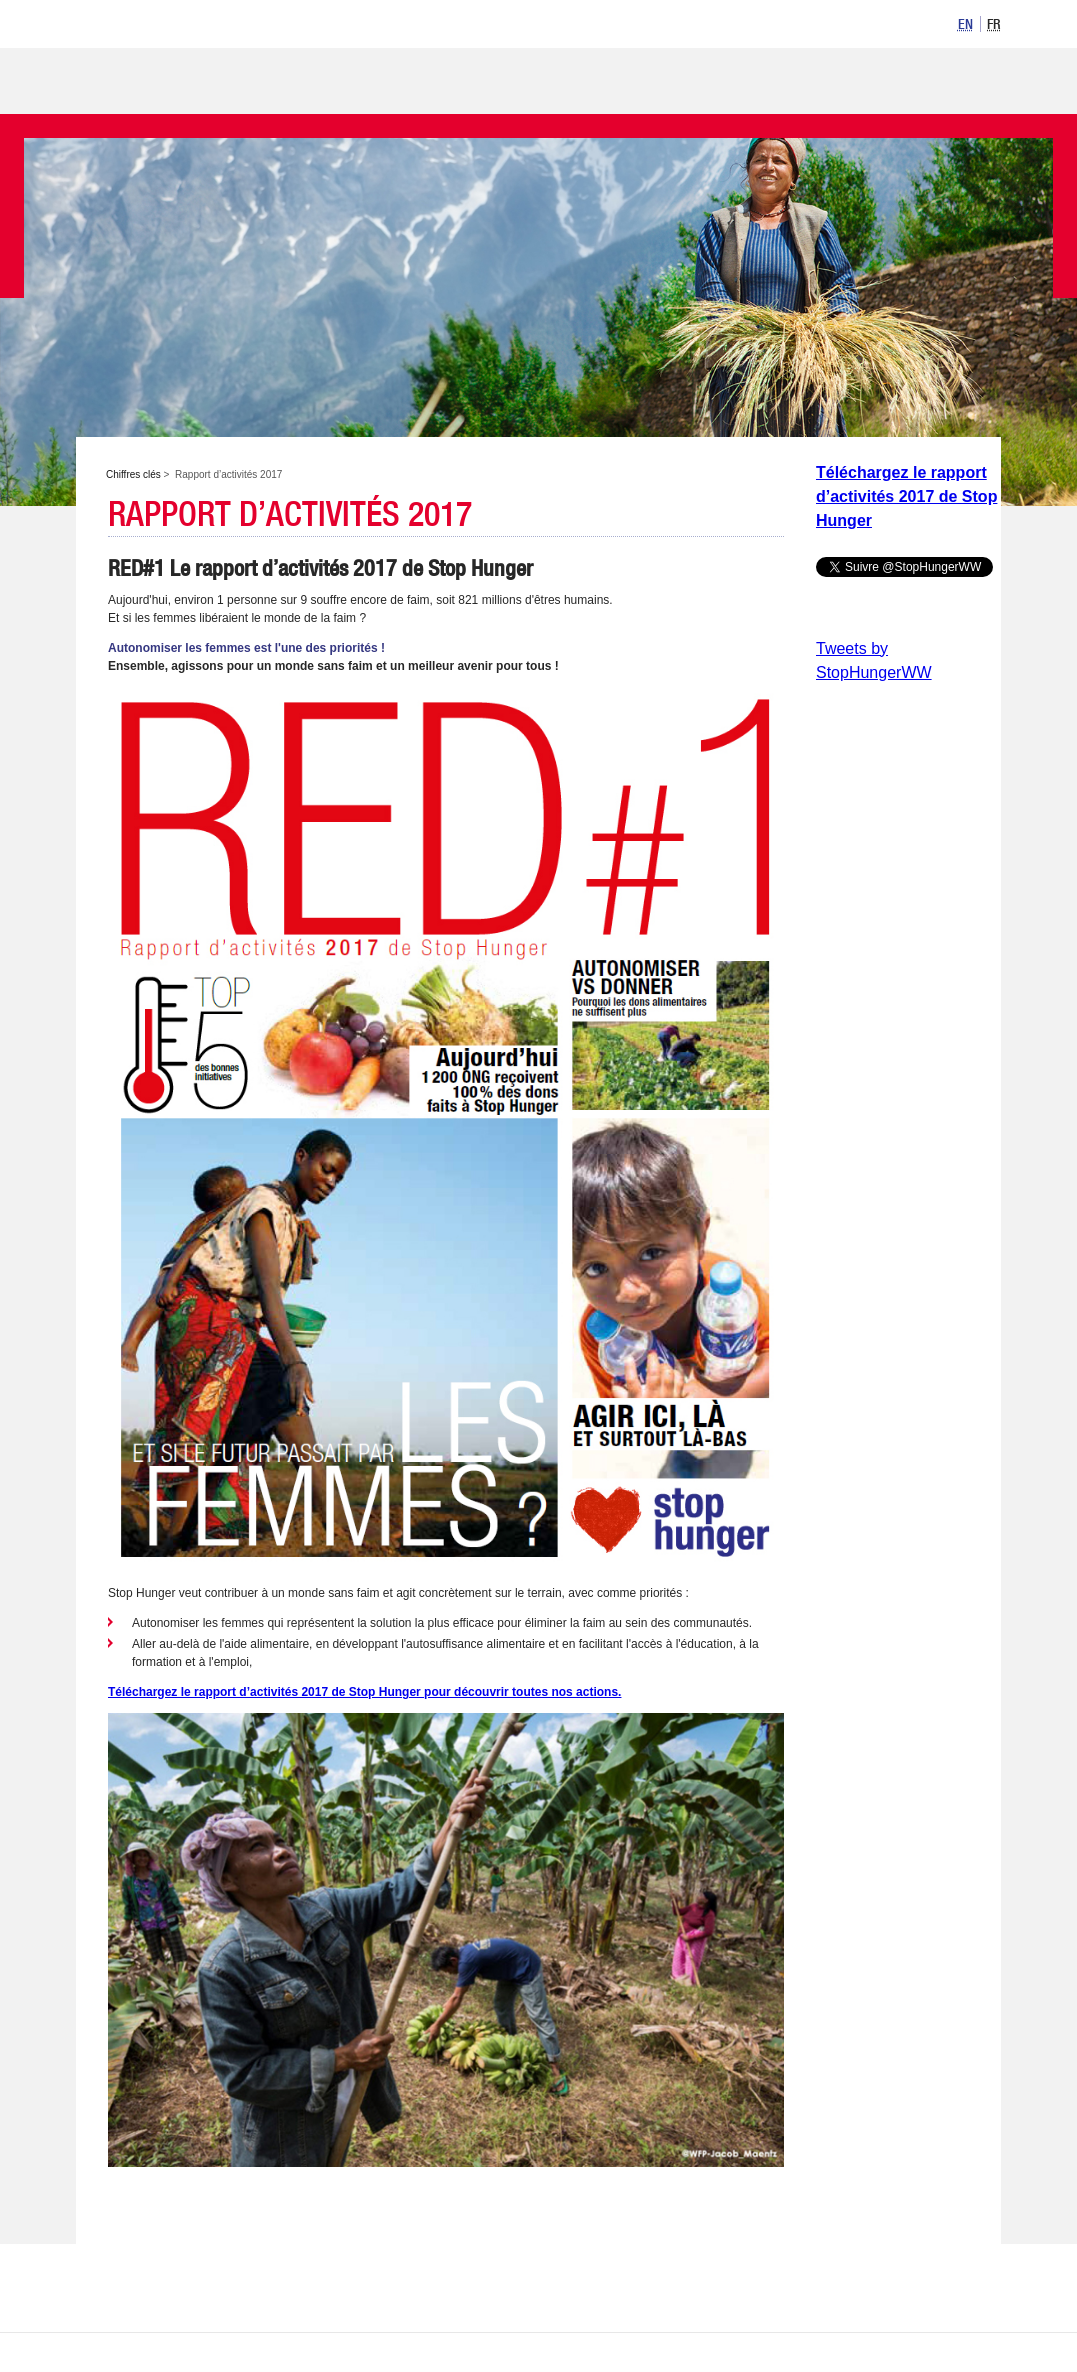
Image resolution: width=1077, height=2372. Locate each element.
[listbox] (976, 22)
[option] (966, 24)
